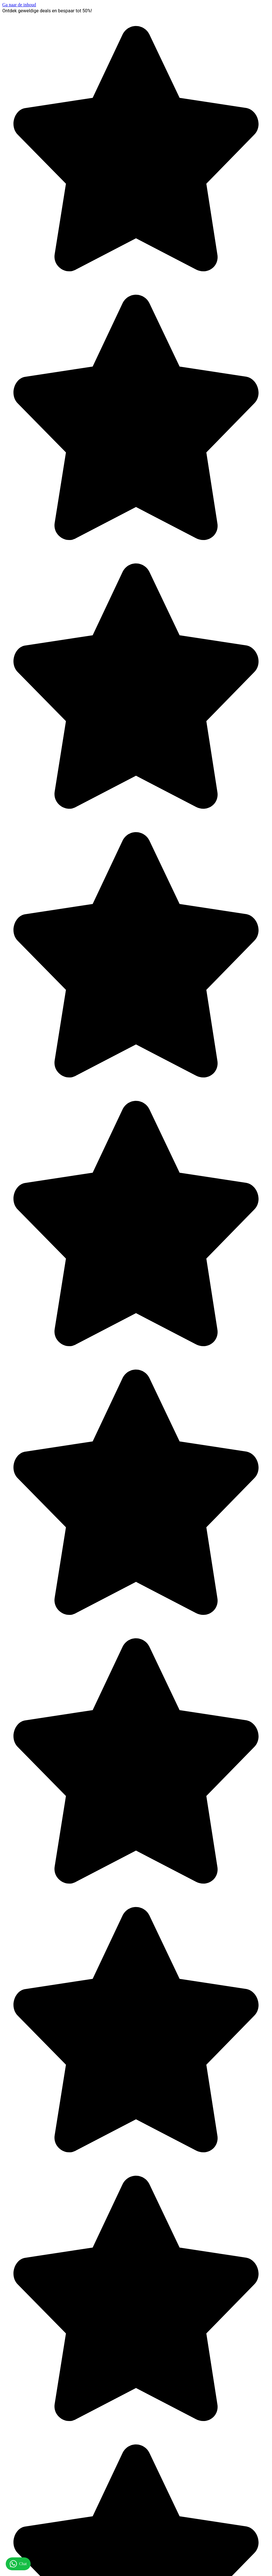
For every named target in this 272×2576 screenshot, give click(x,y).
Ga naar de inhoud (19, 4)
